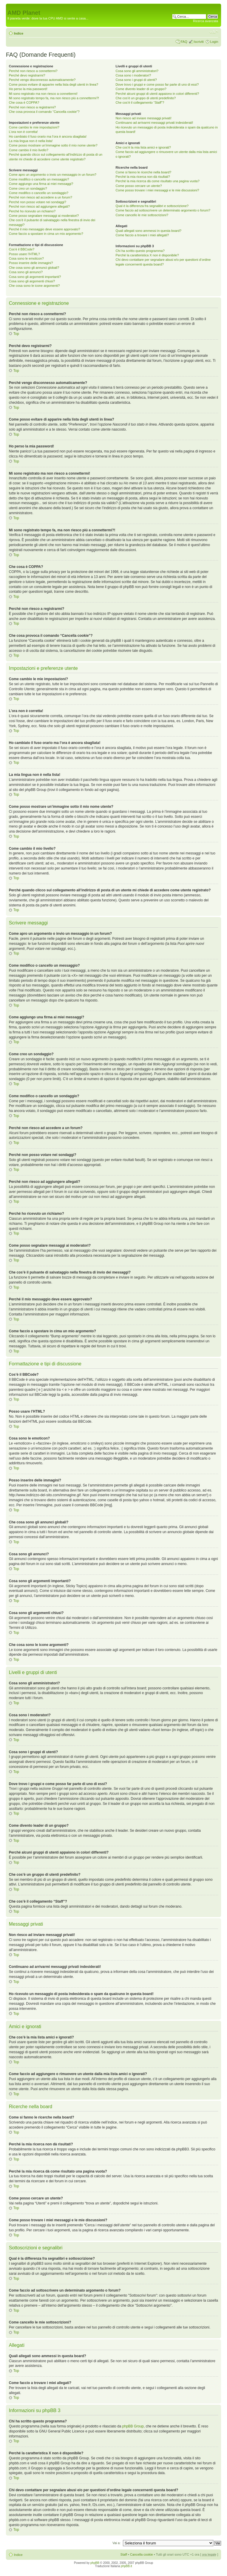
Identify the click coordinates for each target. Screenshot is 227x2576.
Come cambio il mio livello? (28, 150)
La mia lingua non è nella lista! (31, 141)
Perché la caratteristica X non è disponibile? (147, 255)
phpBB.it (126, 2566)
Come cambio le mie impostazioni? (34, 127)
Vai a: (116, 2543)
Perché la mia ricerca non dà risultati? (143, 176)
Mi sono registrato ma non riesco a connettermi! (43, 93)
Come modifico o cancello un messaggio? (39, 179)
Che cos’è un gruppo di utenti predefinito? (146, 98)
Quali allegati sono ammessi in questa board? (148, 230)
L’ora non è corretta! (23, 131)
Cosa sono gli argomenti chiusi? (32, 281)
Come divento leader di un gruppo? (141, 89)
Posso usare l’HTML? (24, 254)
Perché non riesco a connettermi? (33, 71)
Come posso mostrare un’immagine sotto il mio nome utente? (53, 145)
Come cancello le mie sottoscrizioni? (142, 215)
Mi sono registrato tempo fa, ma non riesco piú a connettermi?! (54, 98)
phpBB (94, 2562)
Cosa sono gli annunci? (26, 272)
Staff (123, 2554)
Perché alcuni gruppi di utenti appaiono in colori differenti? (157, 93)
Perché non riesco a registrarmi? (32, 107)
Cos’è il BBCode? (21, 249)
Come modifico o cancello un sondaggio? (38, 193)
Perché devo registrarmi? (27, 75)
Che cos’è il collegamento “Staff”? (140, 102)
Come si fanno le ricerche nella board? (143, 172)
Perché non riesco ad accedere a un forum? (40, 197)
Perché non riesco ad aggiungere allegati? (39, 206)
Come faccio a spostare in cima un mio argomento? (46, 233)
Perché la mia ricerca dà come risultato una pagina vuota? (158, 181)
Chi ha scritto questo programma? (140, 251)
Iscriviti (199, 41)
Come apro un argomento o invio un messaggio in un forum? (52, 174)
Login (214, 41)
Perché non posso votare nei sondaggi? (37, 202)
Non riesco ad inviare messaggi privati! (143, 118)
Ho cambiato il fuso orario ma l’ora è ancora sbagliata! (48, 136)
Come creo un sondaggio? (28, 188)
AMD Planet (23, 12)
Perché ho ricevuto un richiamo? (32, 211)
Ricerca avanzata (205, 21)
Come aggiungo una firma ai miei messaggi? (41, 183)
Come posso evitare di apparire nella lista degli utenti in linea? (53, 84)
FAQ (184, 41)
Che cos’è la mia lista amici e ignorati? (143, 147)
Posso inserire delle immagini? (31, 263)
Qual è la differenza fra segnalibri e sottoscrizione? (152, 206)
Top (16, 334)
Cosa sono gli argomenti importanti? (35, 277)
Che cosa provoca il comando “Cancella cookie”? (44, 111)
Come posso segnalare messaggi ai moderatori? (44, 215)
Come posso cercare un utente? (139, 186)
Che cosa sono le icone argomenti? (34, 285)
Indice (18, 33)
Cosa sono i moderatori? (133, 75)
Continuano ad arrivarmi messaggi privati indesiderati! (154, 122)
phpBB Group (133, 2426)
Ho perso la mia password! (28, 89)
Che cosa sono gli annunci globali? (34, 267)
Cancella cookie (141, 2554)
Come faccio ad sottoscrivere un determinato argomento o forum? (163, 210)
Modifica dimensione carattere (214, 32)
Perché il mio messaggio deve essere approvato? (44, 229)
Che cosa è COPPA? (24, 102)
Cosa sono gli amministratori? (137, 71)
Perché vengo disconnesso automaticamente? (42, 80)
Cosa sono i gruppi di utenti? (136, 80)
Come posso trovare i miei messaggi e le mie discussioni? (157, 190)
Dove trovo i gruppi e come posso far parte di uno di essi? (157, 84)
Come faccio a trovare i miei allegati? (142, 235)
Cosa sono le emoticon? (26, 258)
